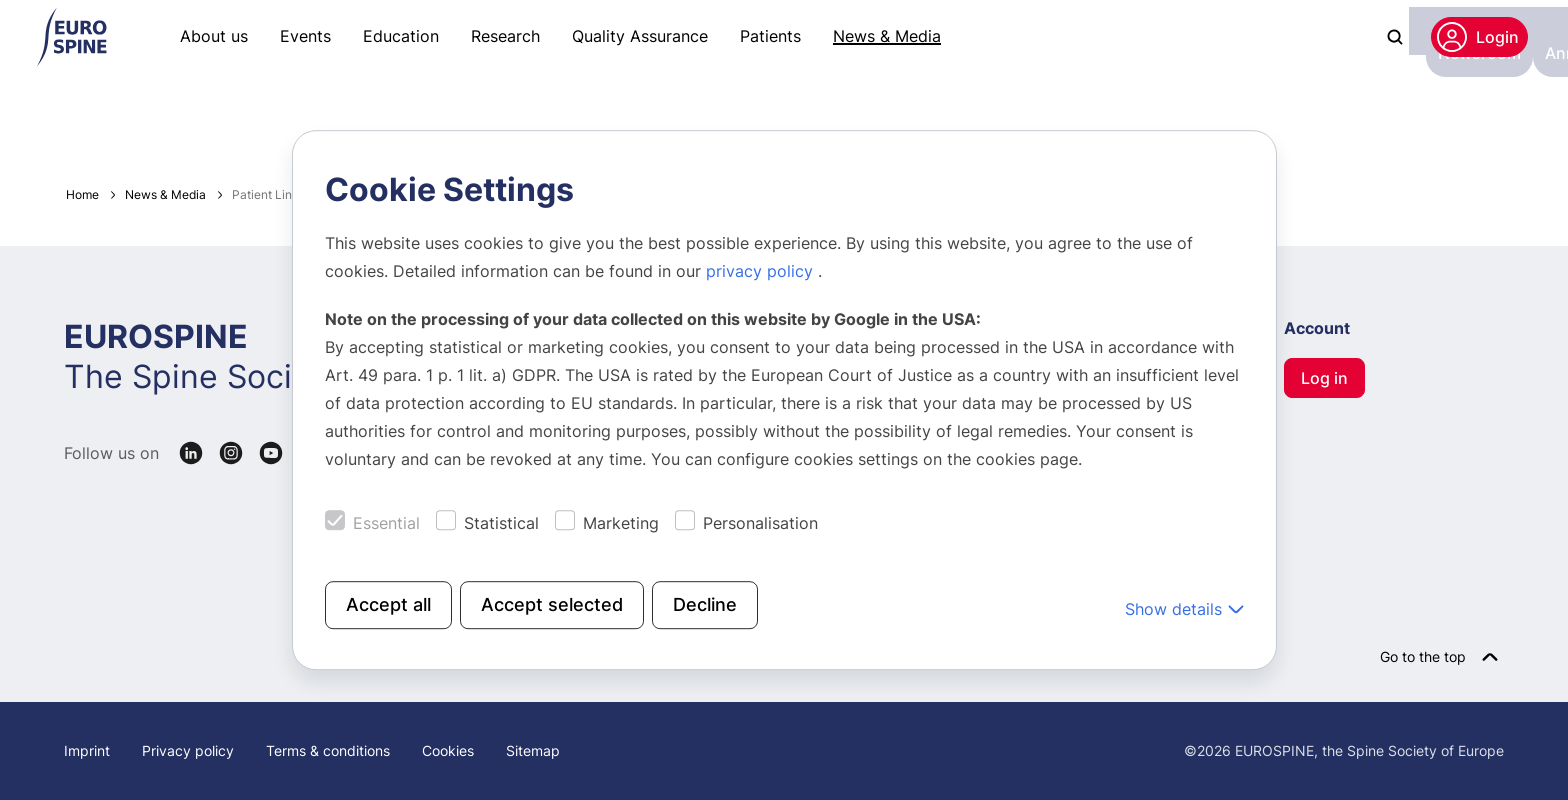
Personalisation (760, 523)
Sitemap (533, 750)
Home (82, 194)
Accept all (388, 604)
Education (401, 36)
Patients (770, 36)
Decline (705, 604)
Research (505, 36)
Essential (386, 523)
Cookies (448, 750)
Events (305, 36)
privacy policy (762, 271)
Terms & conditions (328, 750)
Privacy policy (188, 750)
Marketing (621, 523)
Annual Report (342, 116)
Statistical (501, 523)
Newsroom (221, 116)
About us (214, 36)
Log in (1324, 378)
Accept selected (552, 604)
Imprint (87, 750)
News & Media (887, 36)
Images (448, 116)
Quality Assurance (640, 36)
